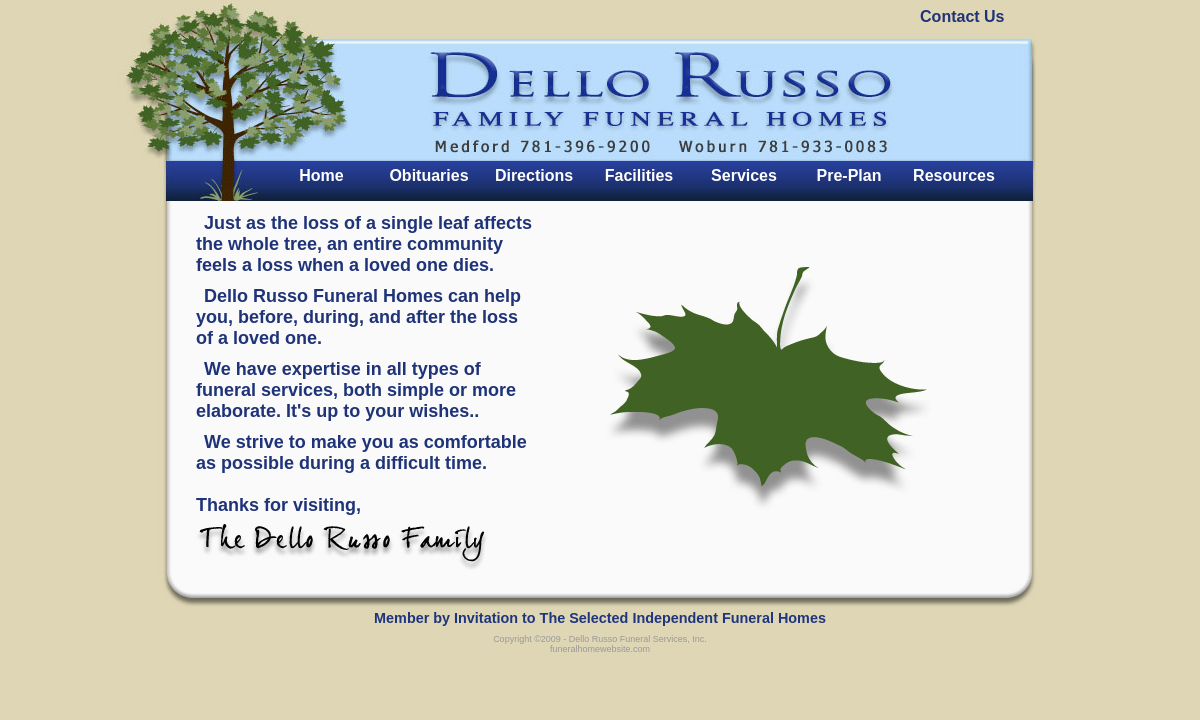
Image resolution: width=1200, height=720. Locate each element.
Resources (954, 175)
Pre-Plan (849, 175)
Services (744, 175)
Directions (534, 175)
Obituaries (428, 175)
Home (321, 175)
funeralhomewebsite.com (600, 649)
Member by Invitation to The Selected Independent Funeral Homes (600, 618)
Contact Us (962, 16)
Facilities (639, 175)
